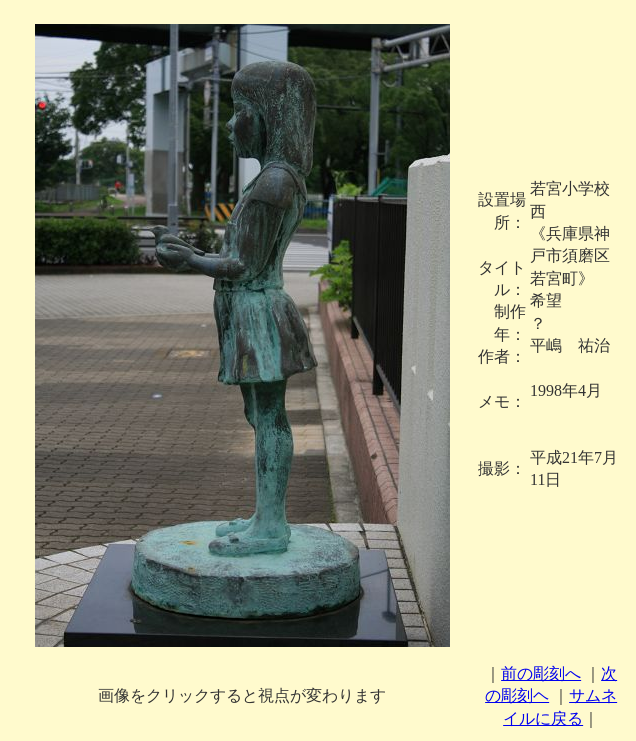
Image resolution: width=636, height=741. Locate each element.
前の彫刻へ (541, 673)
